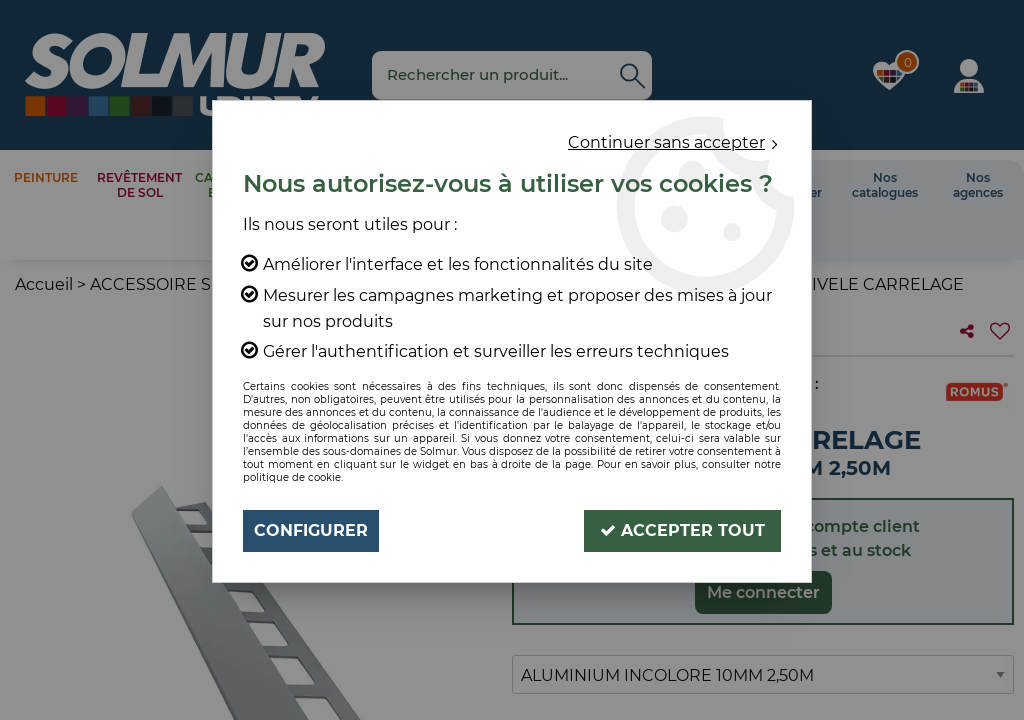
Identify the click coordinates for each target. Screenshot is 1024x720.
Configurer (311, 530)
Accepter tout (682, 530)
